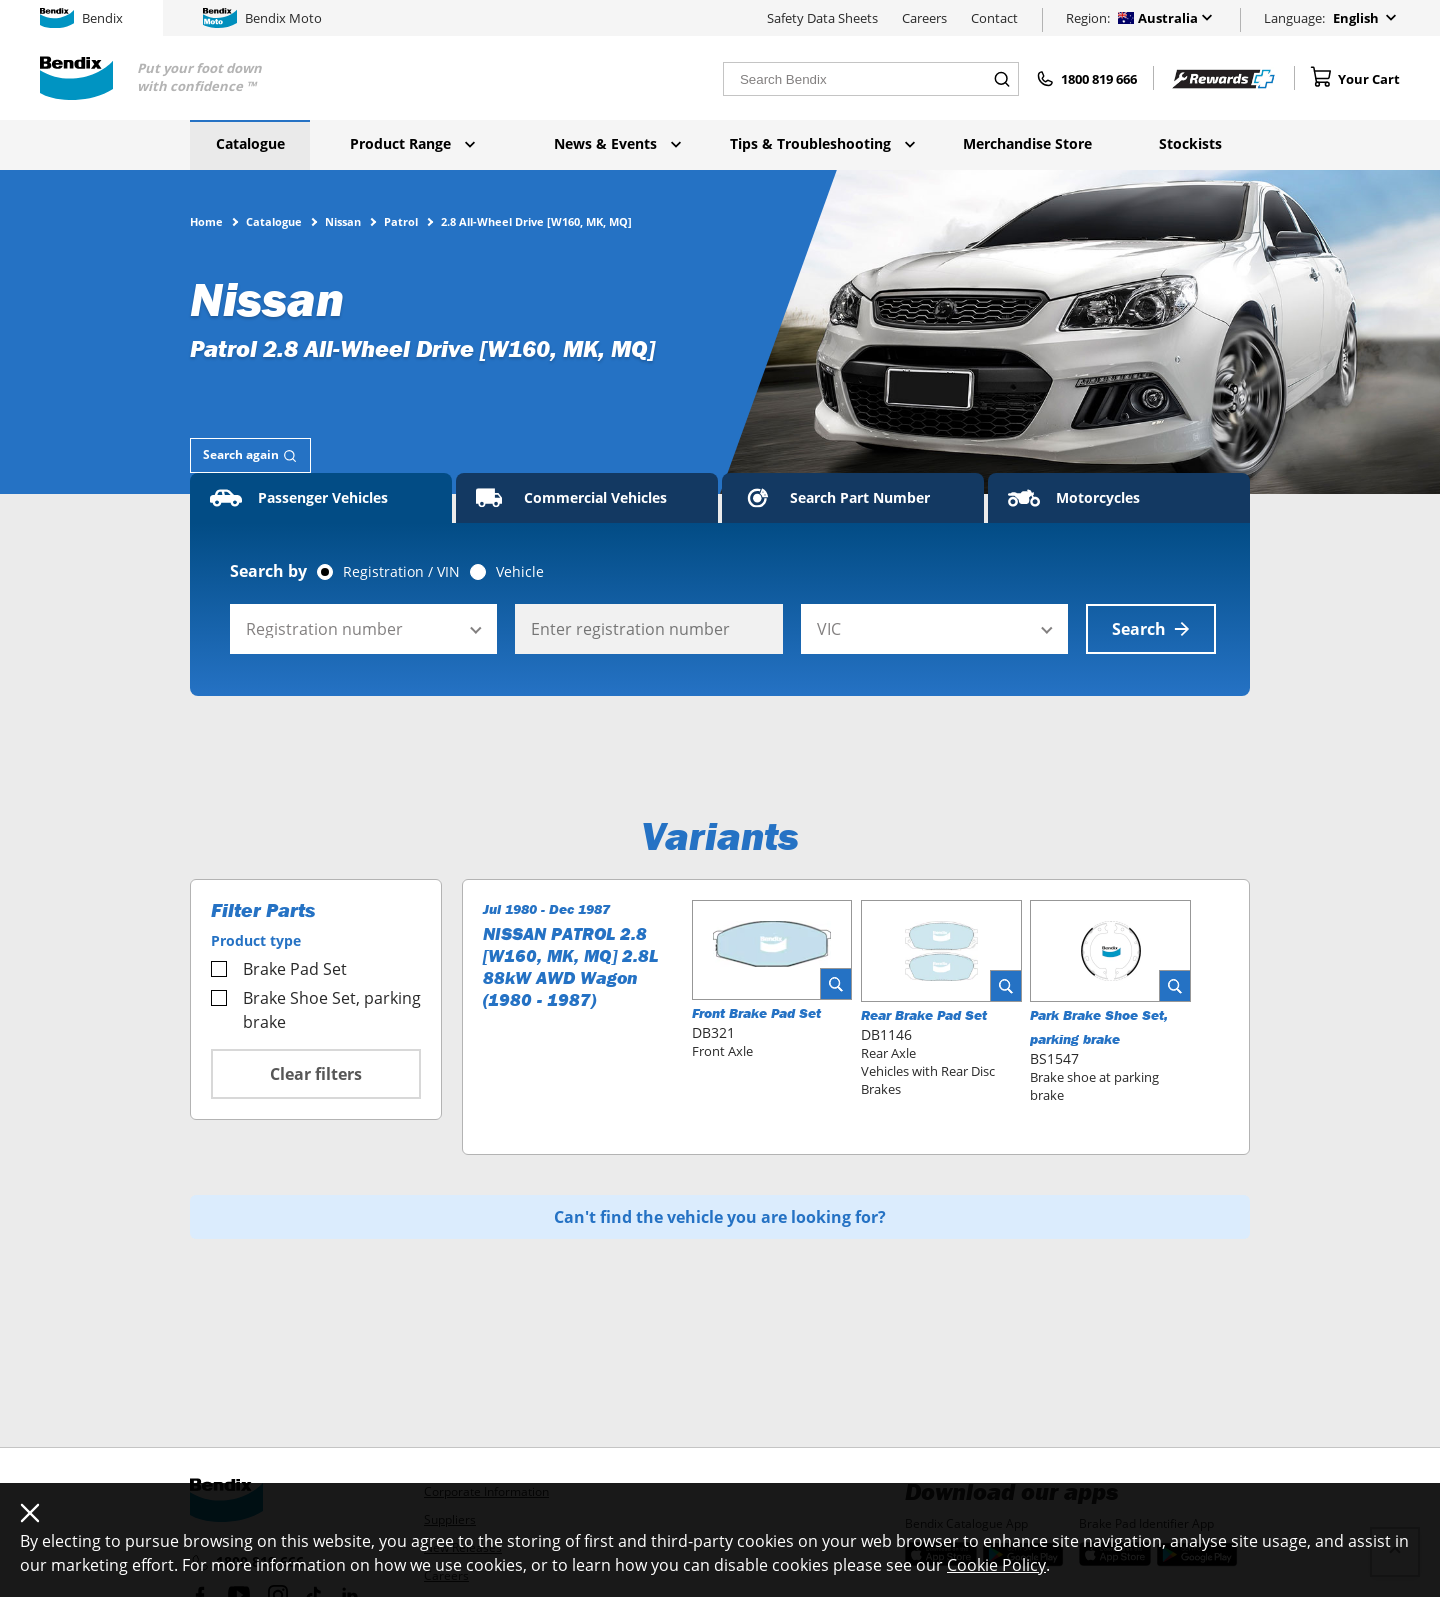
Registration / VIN (401, 572)
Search (1151, 629)
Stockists (1190, 143)
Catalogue (250, 143)
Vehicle (520, 572)
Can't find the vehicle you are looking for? (720, 1217)
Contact (994, 18)
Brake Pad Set (279, 969)
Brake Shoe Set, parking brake (316, 1010)
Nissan (343, 221)
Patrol (401, 221)
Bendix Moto (262, 18)
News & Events (617, 143)
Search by (268, 571)
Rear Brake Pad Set (924, 1015)
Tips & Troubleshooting (822, 143)
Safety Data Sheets (822, 18)
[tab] (250, 455)
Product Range (412, 143)
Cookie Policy (996, 1565)
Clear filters (316, 1074)
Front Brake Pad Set (756, 1013)
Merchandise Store (1027, 143)
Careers (924, 18)
